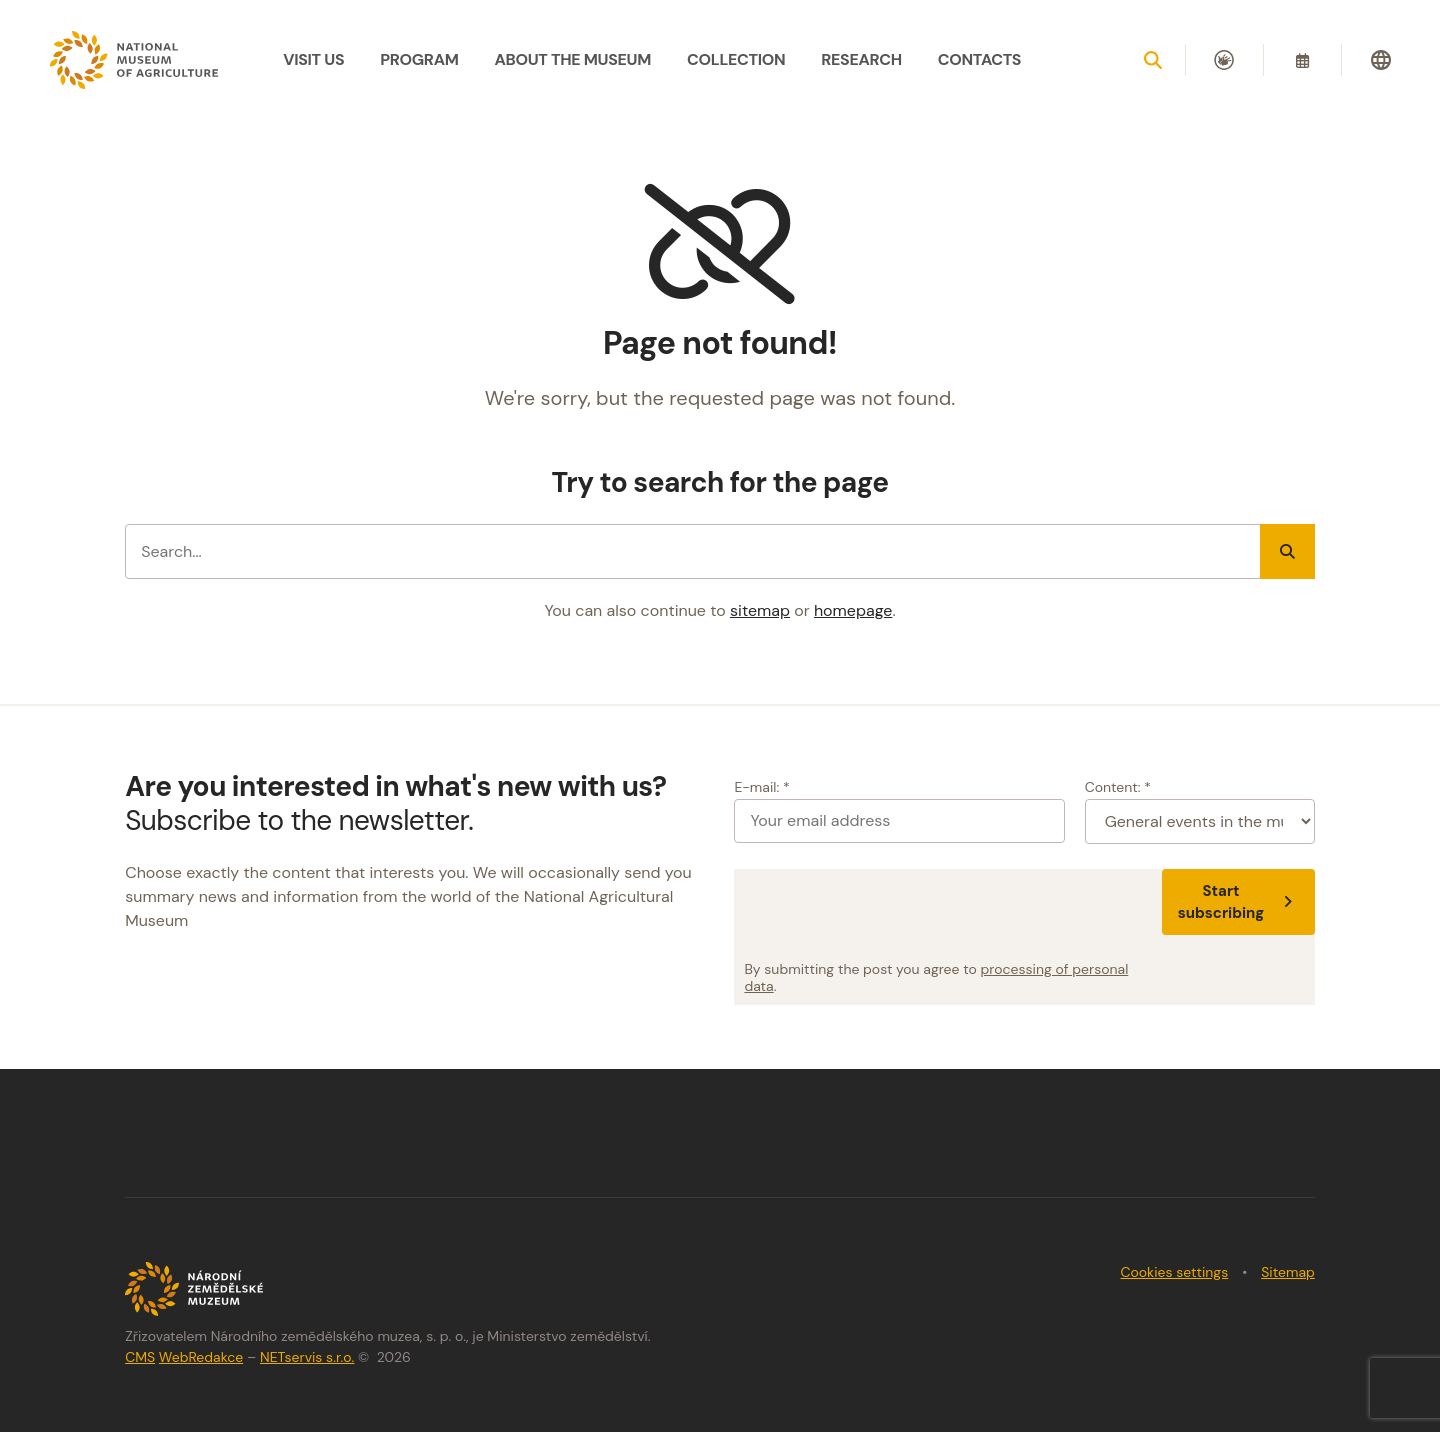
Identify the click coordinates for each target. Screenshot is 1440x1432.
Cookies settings (1174, 1272)
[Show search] (1153, 60)
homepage (853, 610)
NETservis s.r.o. (307, 1357)
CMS (140, 1357)
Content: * (1118, 787)
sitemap (760, 610)
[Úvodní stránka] (135, 59)
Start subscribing (1238, 902)
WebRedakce (201, 1357)
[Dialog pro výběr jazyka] (1381, 60)
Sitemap (1288, 1272)
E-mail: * (761, 787)
